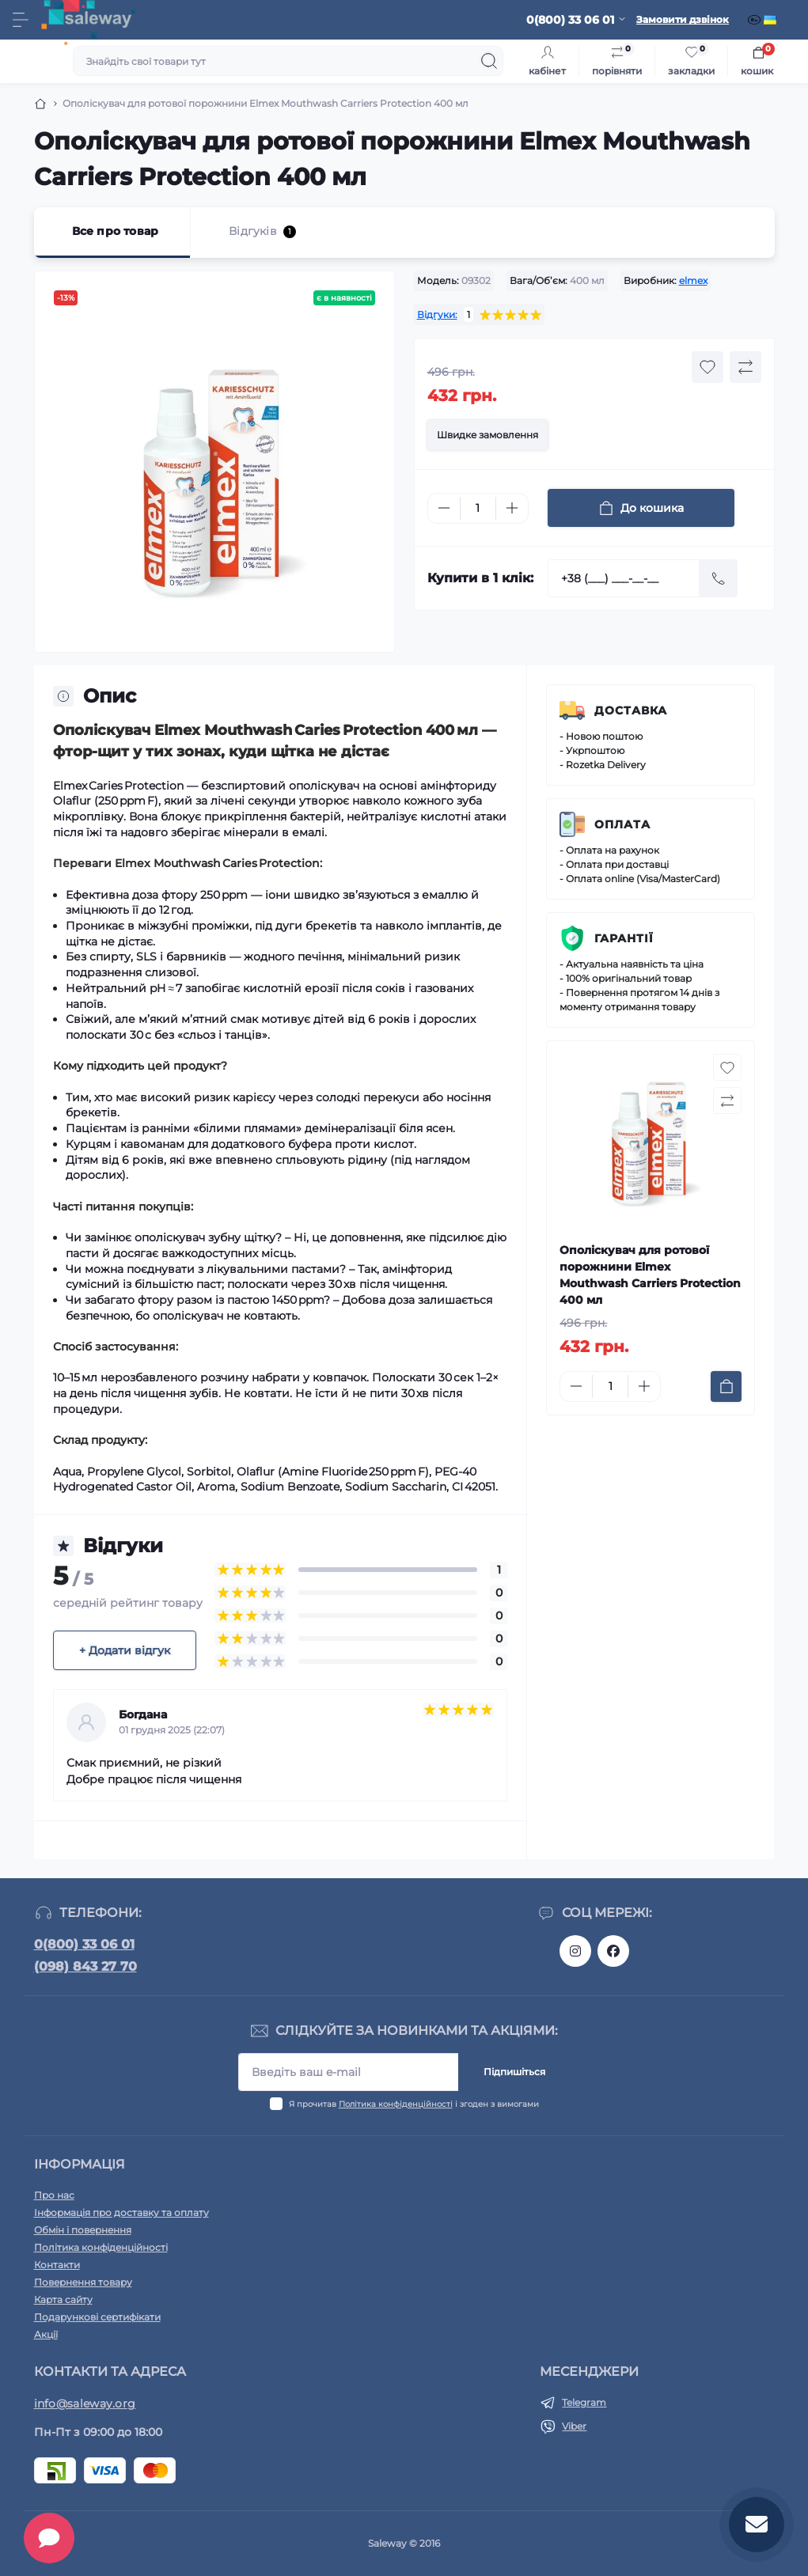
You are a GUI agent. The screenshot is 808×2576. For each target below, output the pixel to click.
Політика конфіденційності (396, 2104)
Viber (574, 2426)
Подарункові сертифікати (97, 2317)
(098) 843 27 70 (85, 1966)
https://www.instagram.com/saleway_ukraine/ (575, 1951)
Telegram (584, 2402)
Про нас (54, 2195)
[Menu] (20, 20)
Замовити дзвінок (682, 19)
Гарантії (624, 938)
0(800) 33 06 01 (84, 1944)
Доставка (630, 710)
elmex (693, 280)
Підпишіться (514, 2072)
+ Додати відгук (124, 1650)
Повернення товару (83, 2282)
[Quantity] (478, 508)
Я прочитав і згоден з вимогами (414, 2104)
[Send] (719, 578)
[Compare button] (745, 367)
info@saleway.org (85, 2403)
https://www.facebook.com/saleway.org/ (613, 1951)
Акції (46, 2334)
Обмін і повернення (82, 2230)
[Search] (489, 61)
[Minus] (444, 508)
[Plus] (512, 508)
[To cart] (726, 1386)
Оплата (622, 824)
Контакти (57, 2265)
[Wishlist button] (707, 367)
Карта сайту (63, 2299)
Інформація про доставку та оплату (121, 2212)
